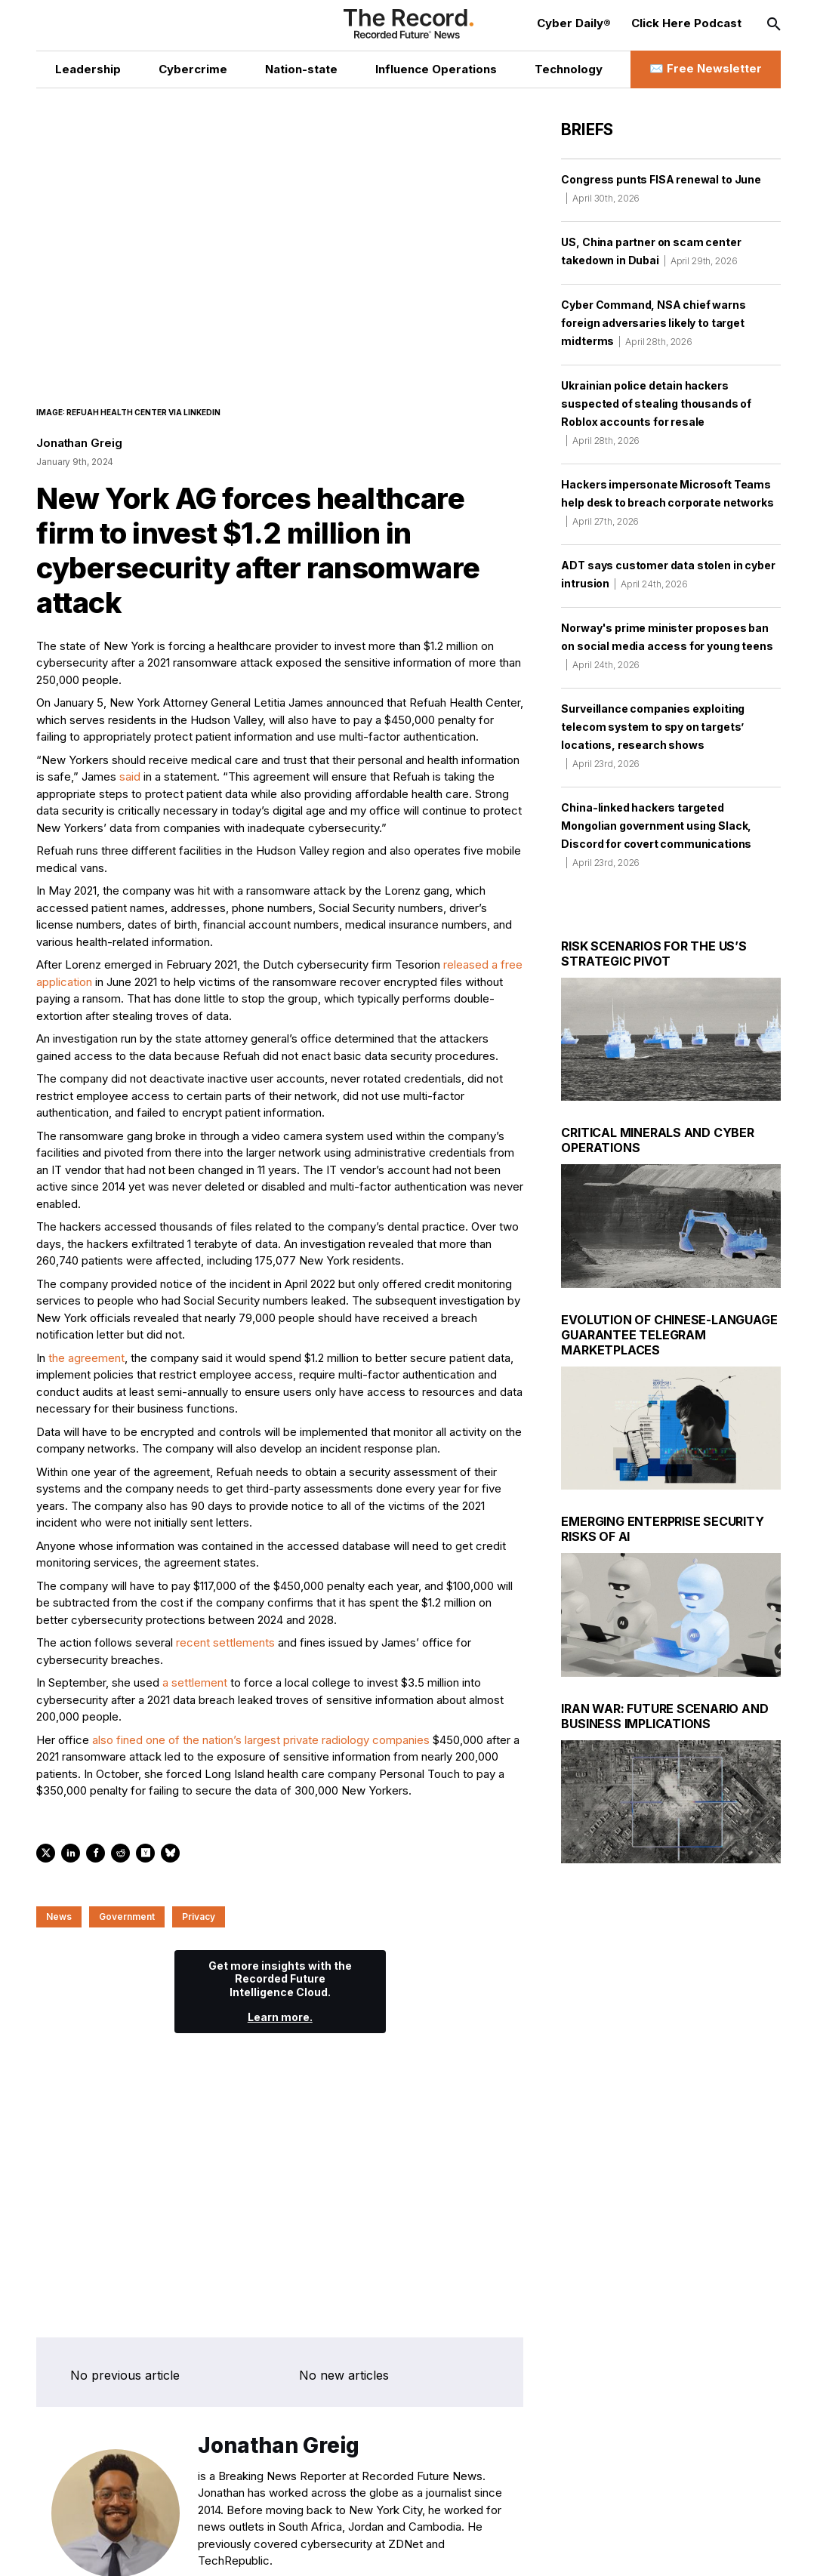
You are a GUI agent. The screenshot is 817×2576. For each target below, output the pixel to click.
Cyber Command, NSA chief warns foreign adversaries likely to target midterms (653, 322)
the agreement (86, 1358)
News (59, 1917)
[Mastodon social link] (219, 2548)
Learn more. (280, 2018)
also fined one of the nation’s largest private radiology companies (261, 1740)
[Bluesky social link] (252, 2548)
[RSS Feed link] (284, 2548)
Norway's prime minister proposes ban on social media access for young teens (666, 645)
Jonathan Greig (79, 443)
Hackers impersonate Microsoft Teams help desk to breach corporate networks (667, 502)
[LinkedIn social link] (154, 2548)
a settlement (194, 1684)
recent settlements (225, 1644)
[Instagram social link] (187, 2548)
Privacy (198, 1917)
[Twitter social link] (122, 2548)
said (129, 778)
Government (127, 1917)
